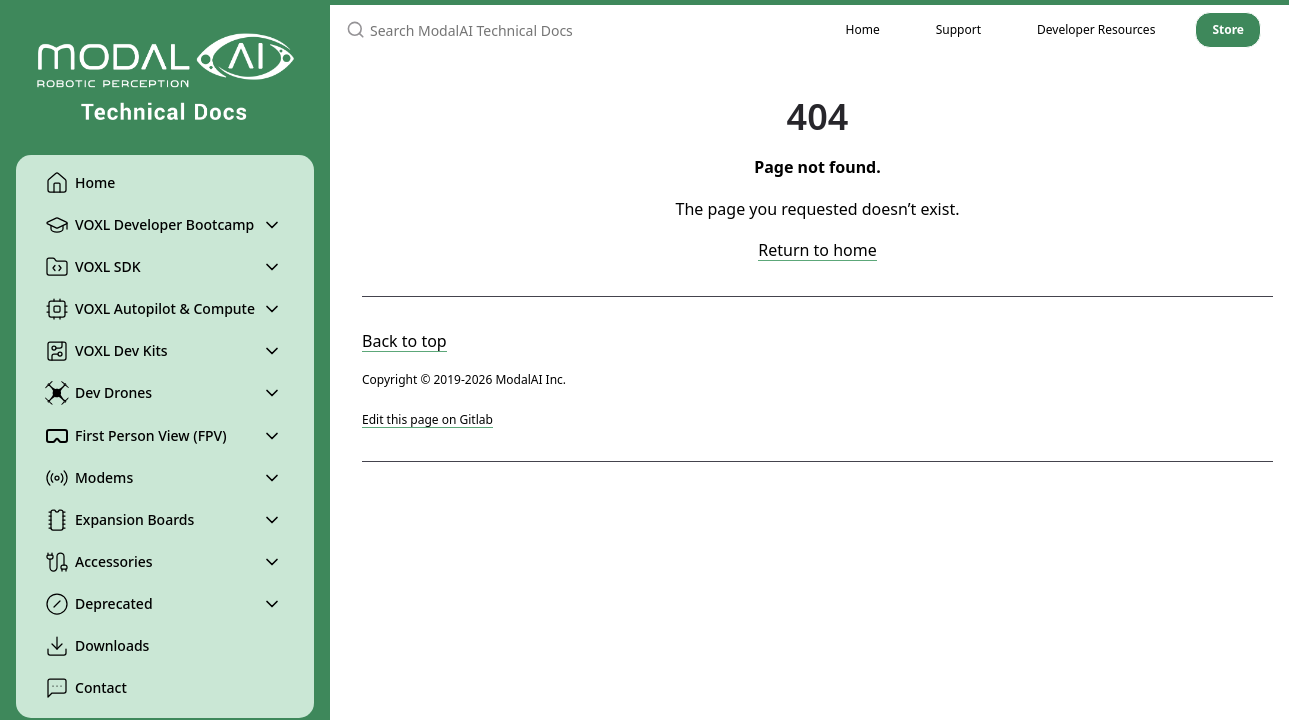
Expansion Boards (119, 520)
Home (80, 183)
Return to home (817, 250)
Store (1228, 29)
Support (958, 29)
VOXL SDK (93, 267)
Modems (89, 478)
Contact (86, 688)
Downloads (97, 646)
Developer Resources (1096, 29)
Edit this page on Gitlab (427, 419)
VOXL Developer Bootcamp (149, 225)
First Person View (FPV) (136, 436)
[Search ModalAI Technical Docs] (574, 30)
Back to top (404, 341)
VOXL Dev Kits (106, 351)
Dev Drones (98, 393)
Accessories (99, 562)
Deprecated (99, 604)
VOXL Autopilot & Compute (150, 309)
